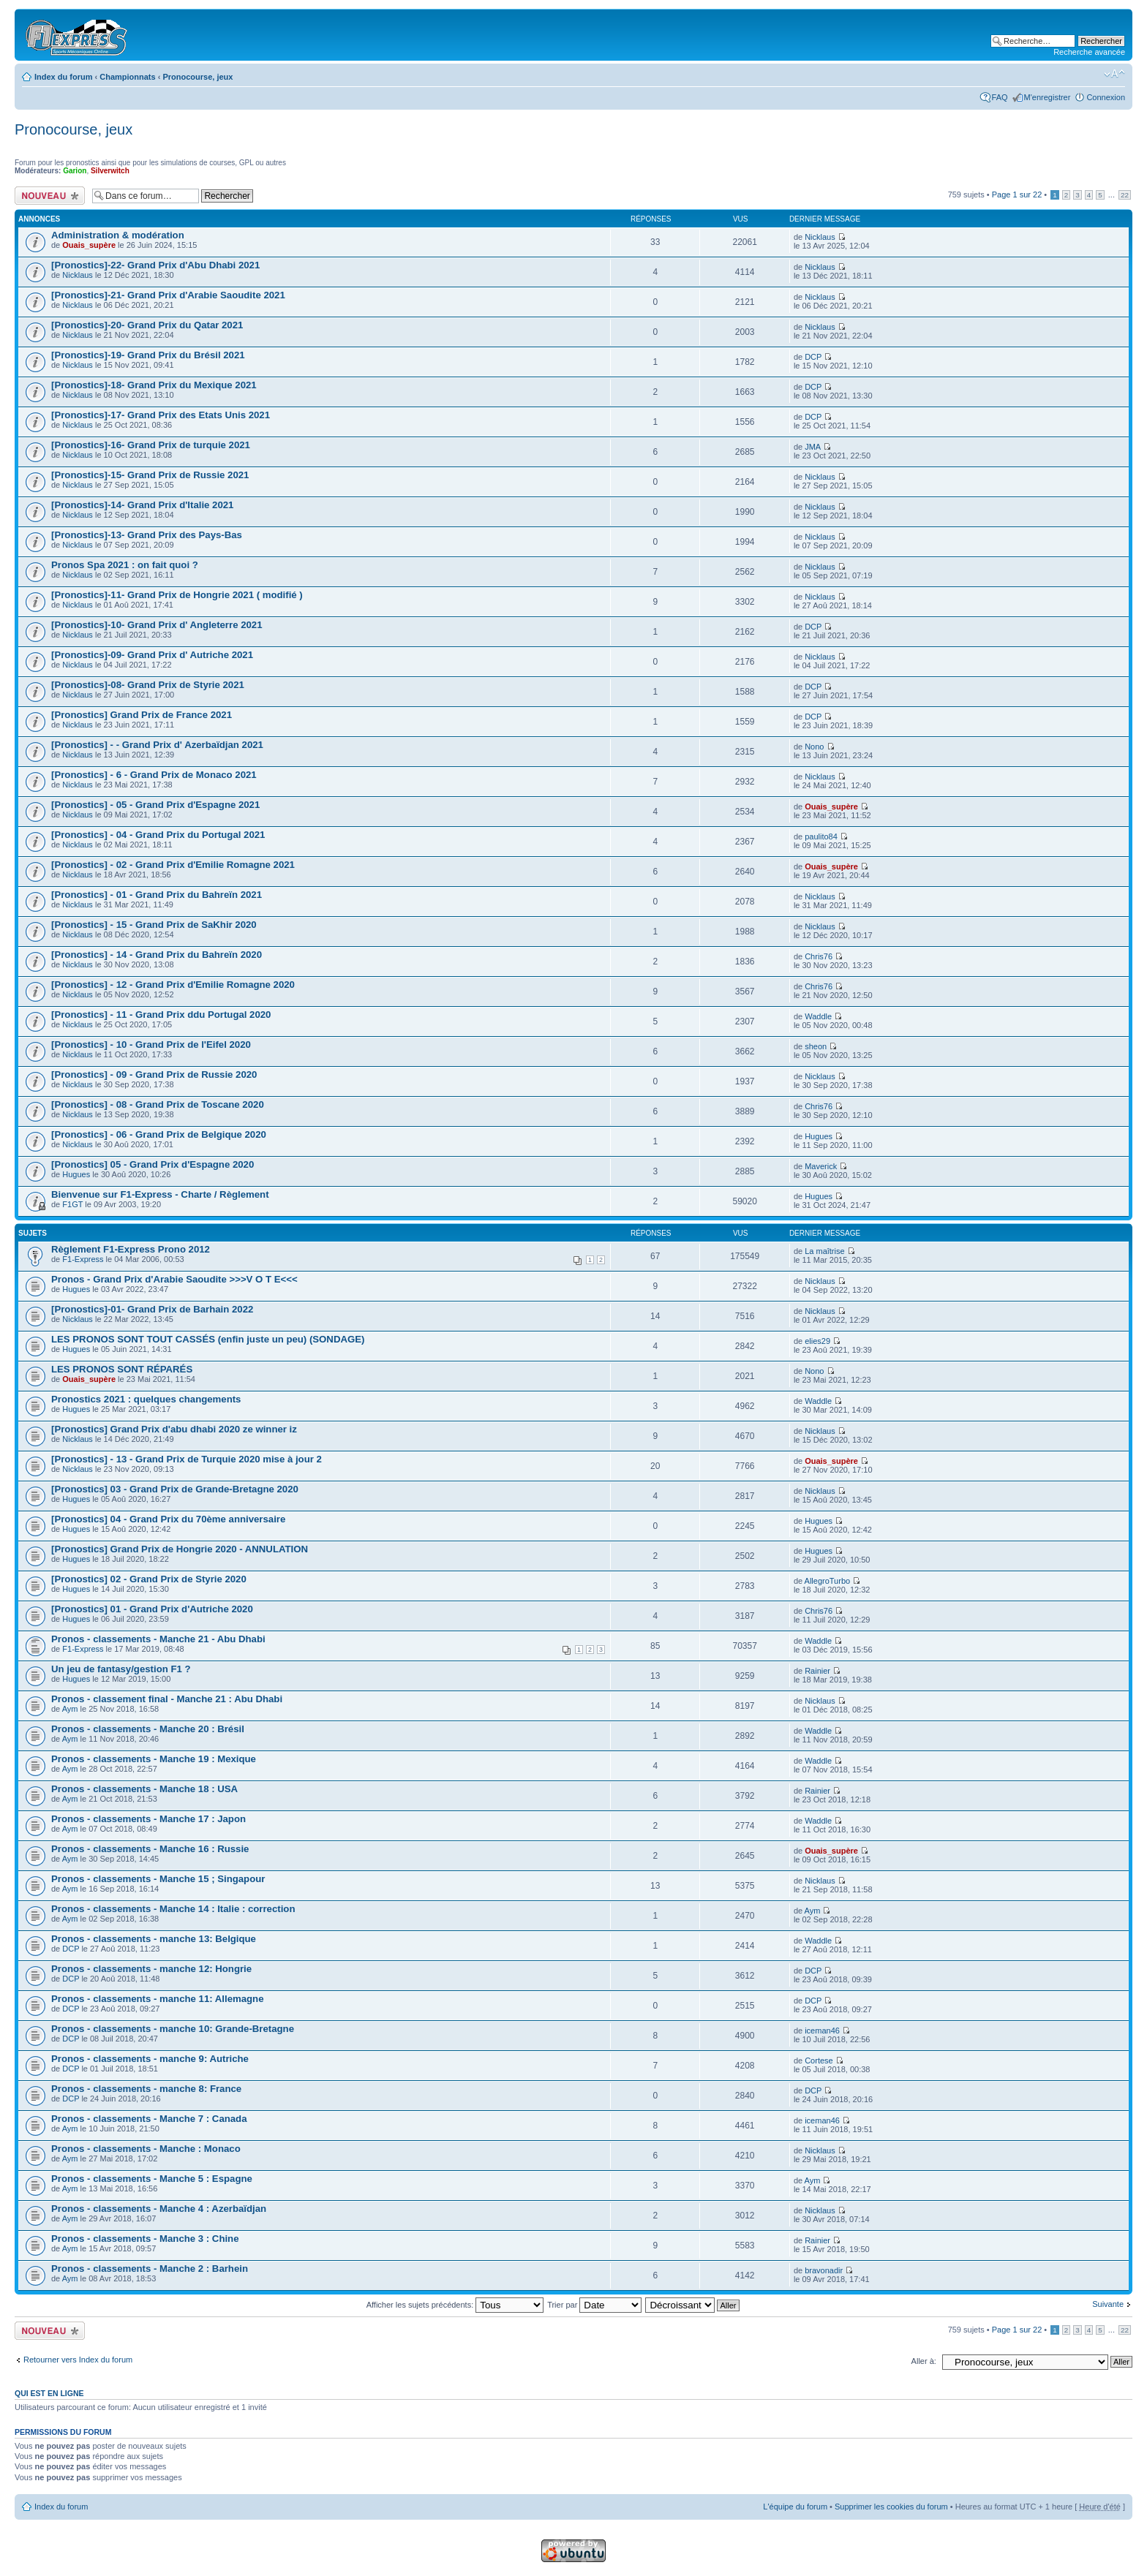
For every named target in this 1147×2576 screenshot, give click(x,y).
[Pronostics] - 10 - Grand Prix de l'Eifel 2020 (151, 1044)
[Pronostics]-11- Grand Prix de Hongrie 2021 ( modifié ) (177, 594)
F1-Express (82, 1259)
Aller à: (923, 2361)
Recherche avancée (1089, 52)
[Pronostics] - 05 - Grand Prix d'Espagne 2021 (155, 804)
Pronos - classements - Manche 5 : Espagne (151, 2178)
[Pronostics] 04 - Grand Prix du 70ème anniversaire (168, 1519)
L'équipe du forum (795, 2506)
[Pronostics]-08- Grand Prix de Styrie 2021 (147, 684)
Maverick (821, 1166)
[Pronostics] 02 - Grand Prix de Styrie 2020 (149, 1579)
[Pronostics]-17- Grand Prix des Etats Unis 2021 (160, 414)
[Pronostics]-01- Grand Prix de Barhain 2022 (152, 1309)
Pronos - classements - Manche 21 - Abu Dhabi (158, 1638)
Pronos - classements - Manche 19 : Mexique (153, 1758)
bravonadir (824, 2270)
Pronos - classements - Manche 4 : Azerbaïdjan (158, 2208)
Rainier (817, 1670)
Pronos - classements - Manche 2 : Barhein (149, 2268)
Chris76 (818, 956)
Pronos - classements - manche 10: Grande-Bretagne (172, 2028)
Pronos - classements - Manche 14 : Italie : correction (173, 1908)
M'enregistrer (1047, 97)
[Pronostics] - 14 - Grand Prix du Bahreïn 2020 (156, 954)
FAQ (1000, 97)
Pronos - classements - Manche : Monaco (146, 2148)
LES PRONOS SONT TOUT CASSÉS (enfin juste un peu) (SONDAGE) (207, 1339)
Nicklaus (820, 237)
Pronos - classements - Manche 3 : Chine (145, 2238)
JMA (812, 446)
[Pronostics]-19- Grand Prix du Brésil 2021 (148, 355)
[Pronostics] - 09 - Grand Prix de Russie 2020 (154, 1074)
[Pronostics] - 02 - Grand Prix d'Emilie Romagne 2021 (173, 864)
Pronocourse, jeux (197, 76)
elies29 (817, 1341)
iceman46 (822, 2030)
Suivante (1108, 2304)
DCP (813, 356)
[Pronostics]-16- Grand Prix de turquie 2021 (150, 444)
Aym (70, 1708)
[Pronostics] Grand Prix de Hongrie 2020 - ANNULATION (179, 1549)
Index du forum (63, 76)
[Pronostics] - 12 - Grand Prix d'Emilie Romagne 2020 (173, 984)
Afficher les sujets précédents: (455, 2304)
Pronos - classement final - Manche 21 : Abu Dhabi (166, 1698)
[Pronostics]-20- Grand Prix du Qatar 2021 (147, 325)
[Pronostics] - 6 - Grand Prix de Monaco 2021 (154, 774)
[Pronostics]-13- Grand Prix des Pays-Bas (146, 534)
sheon (816, 1046)
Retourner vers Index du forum (77, 2359)
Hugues (818, 1136)
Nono (814, 746)
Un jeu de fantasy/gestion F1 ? (121, 1668)
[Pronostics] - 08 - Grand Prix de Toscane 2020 (157, 1104)
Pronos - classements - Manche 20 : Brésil (147, 1728)
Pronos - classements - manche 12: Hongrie (151, 1968)
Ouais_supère (89, 245)
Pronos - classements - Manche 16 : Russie (150, 1848)
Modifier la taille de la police (1114, 73)
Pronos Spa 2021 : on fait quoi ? (124, 564)
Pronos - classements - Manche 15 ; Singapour (158, 1878)
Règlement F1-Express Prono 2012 (130, 1249)
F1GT (72, 1204)
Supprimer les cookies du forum (891, 2506)
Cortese (819, 2060)
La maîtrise (824, 1251)
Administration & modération (117, 235)
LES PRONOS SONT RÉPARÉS (121, 1369)
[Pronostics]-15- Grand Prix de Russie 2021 (150, 474)
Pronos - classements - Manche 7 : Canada (149, 2118)
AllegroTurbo (828, 1580)
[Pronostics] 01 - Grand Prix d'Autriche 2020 (152, 1609)
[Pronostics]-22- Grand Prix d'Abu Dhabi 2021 (155, 265)
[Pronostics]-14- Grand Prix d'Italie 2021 (142, 504)
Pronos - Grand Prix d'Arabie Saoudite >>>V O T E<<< (174, 1279)
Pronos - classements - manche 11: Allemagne (157, 1998)
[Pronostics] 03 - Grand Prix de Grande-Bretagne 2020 (174, 1489)
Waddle (818, 1016)
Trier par (594, 2304)
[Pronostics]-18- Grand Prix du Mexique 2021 (154, 384)
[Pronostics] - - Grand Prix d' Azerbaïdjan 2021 (157, 744)
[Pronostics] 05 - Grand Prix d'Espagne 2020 (152, 1164)
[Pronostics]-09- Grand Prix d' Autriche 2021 (152, 654)
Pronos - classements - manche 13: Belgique (153, 1938)
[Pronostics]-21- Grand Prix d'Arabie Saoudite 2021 (168, 295)
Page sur (1017, 194)
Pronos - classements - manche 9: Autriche (150, 2058)
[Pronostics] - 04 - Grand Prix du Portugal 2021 (158, 834)
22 (1125, 195)
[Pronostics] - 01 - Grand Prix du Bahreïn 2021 (156, 894)
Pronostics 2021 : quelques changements (146, 1399)
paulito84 (821, 836)
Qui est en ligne (49, 2393)
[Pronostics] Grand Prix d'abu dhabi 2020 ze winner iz (174, 1429)
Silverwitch (110, 171)
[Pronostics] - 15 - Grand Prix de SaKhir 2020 (154, 924)
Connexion (1105, 97)
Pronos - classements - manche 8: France (146, 2088)
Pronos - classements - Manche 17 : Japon (148, 1818)
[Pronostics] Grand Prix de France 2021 (141, 714)
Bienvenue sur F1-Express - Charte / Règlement (160, 1194)
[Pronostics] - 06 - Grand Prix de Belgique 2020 (158, 1134)
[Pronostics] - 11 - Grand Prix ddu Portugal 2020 (161, 1014)
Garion (74, 171)
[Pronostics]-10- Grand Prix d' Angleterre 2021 (156, 624)
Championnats (127, 76)
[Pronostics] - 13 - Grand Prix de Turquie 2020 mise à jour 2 (186, 1459)
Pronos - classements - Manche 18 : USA (144, 1788)
